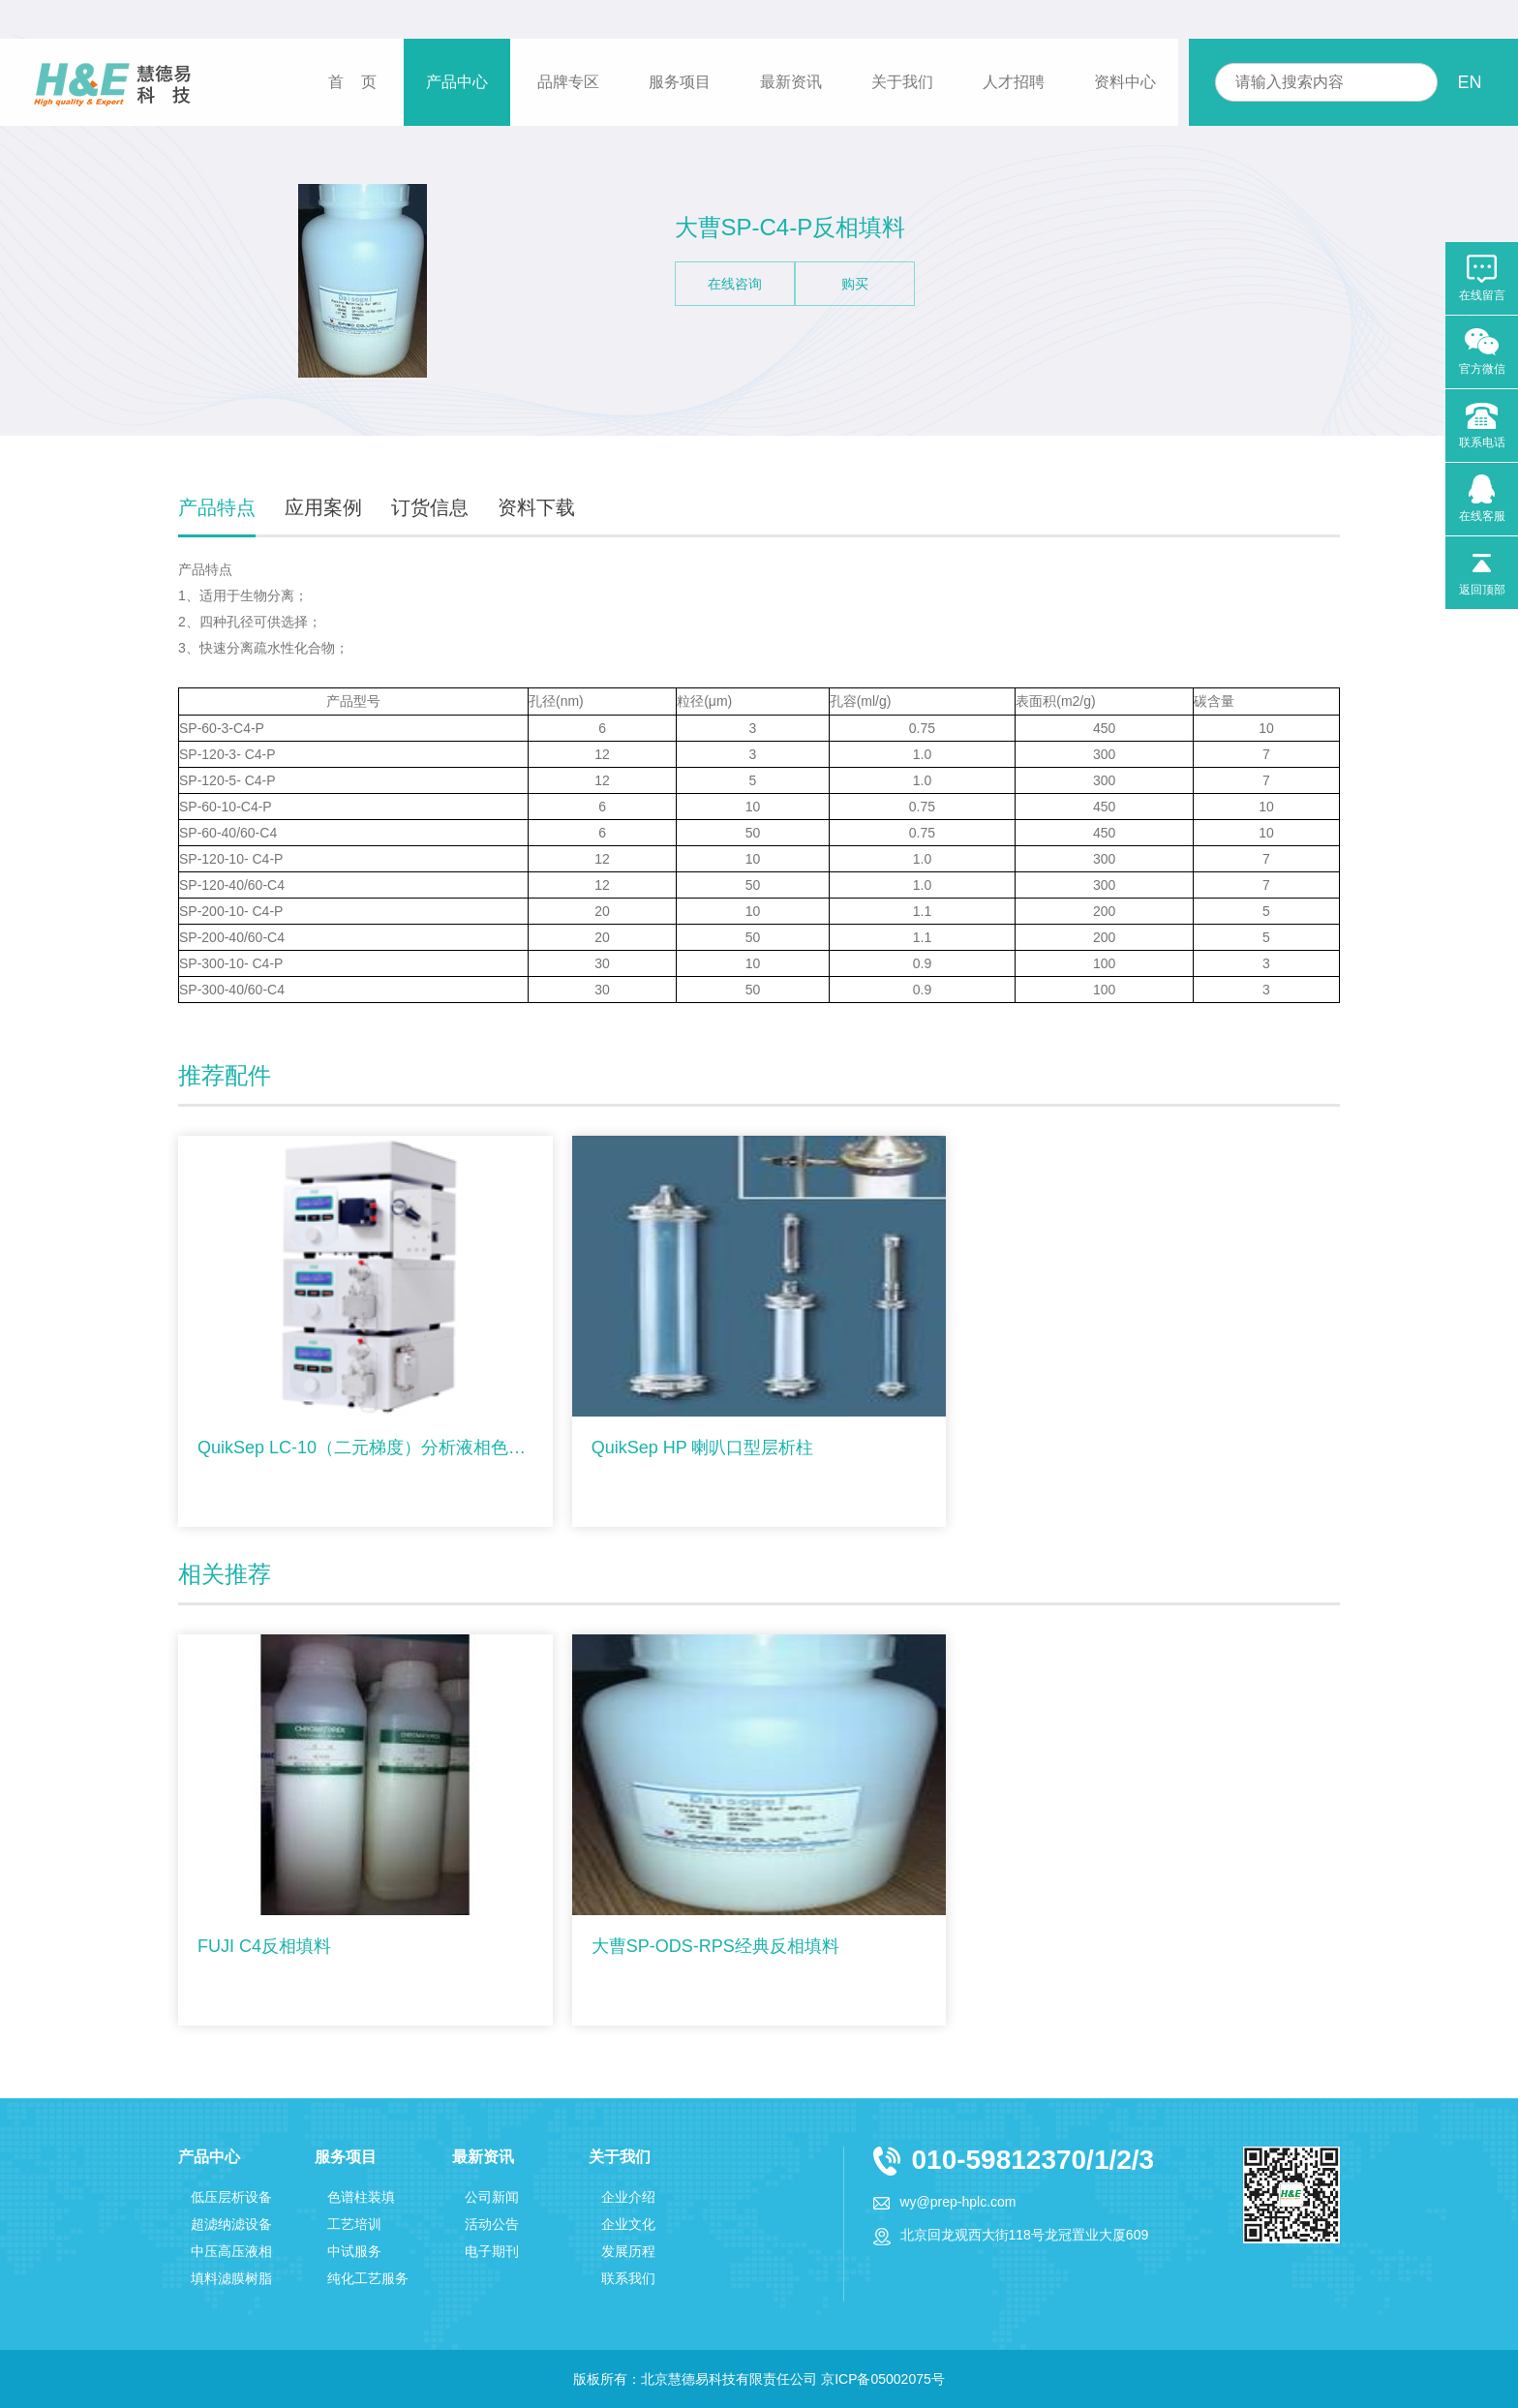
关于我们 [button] (902, 82)
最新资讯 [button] (791, 82)
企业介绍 (628, 2197)
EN (1469, 82)
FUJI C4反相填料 (264, 1946)
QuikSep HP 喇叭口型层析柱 (703, 1447)
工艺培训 (354, 2224)
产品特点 (217, 507)
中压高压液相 (231, 2251)
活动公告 (492, 2224)
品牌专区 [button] (568, 82)
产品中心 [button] (457, 82)
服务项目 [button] (680, 82)
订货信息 (430, 507)
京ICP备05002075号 (883, 2379)
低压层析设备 (231, 2197)
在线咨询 (735, 283)
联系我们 (628, 2278)
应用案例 (323, 507)
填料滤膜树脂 (231, 2278)
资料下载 (536, 507)
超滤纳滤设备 (231, 2224)
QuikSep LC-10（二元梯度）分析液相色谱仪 (365, 1447)
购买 (854, 283)
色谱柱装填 (361, 2197)
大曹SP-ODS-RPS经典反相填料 (715, 1946)
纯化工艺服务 (368, 2278)
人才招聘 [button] (1014, 82)
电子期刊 (492, 2251)
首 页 (352, 82)
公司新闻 (492, 2197)
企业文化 (628, 2224)
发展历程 (628, 2251)
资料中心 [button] (1125, 82)
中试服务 (354, 2251)
